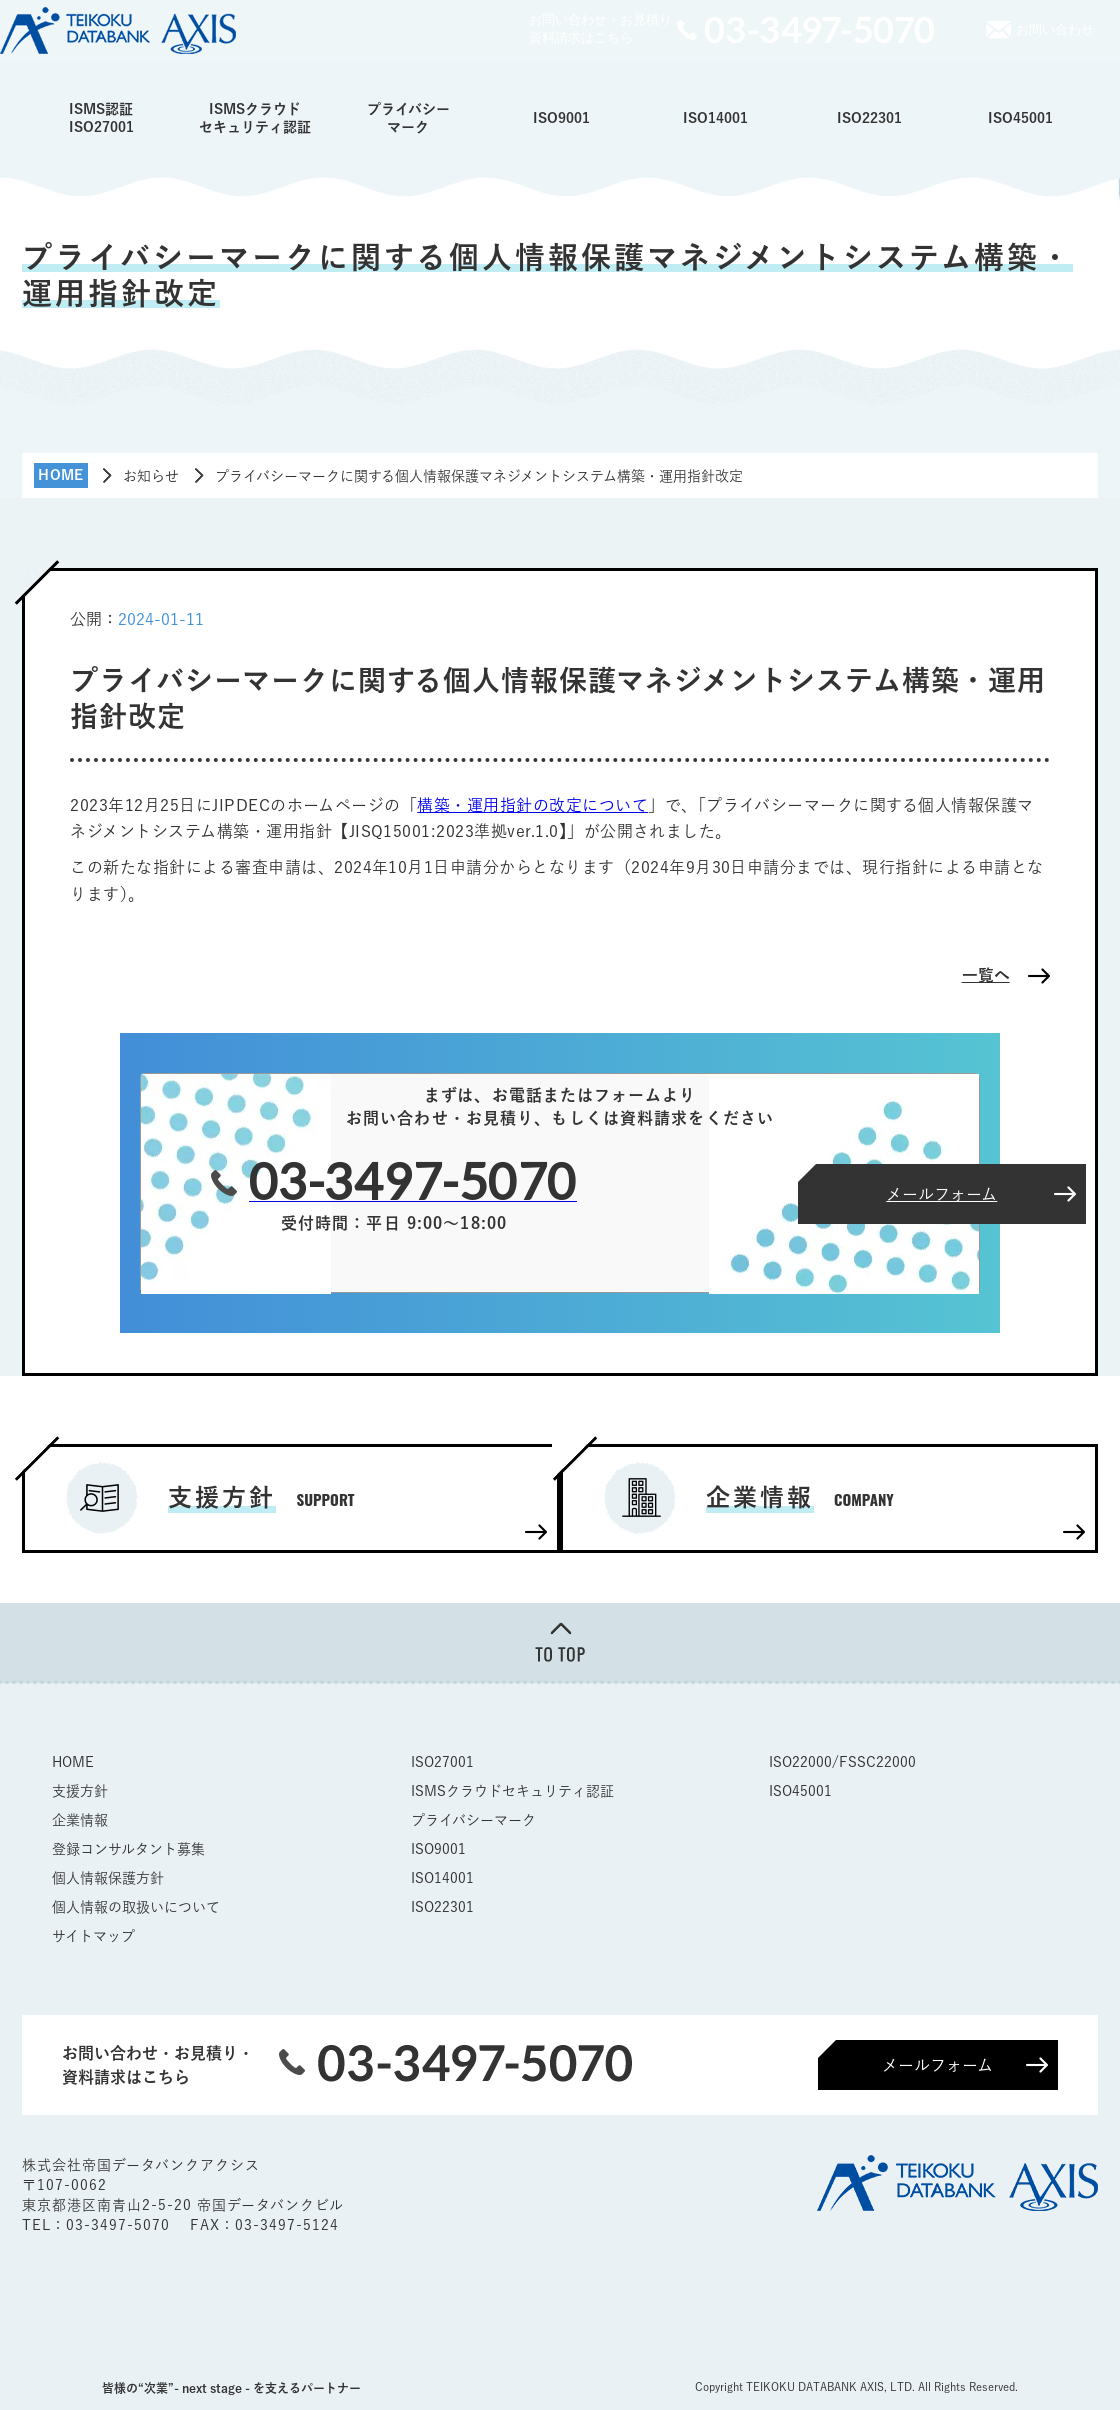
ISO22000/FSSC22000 (842, 1761)
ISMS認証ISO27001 (101, 118)
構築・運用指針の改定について (532, 805)
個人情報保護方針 (108, 1877)
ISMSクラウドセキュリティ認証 (255, 118)
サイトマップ (93, 1935)
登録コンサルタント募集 (128, 1848)
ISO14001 (715, 118)
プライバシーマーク (408, 118)
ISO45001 (1020, 118)
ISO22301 (869, 118)
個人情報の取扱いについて (136, 1906)
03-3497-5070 (120, 2224)
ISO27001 (442, 1761)
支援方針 (80, 1790)
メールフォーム (937, 2064)
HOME (73, 1761)
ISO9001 (561, 118)
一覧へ (986, 975)
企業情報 (80, 1819)
